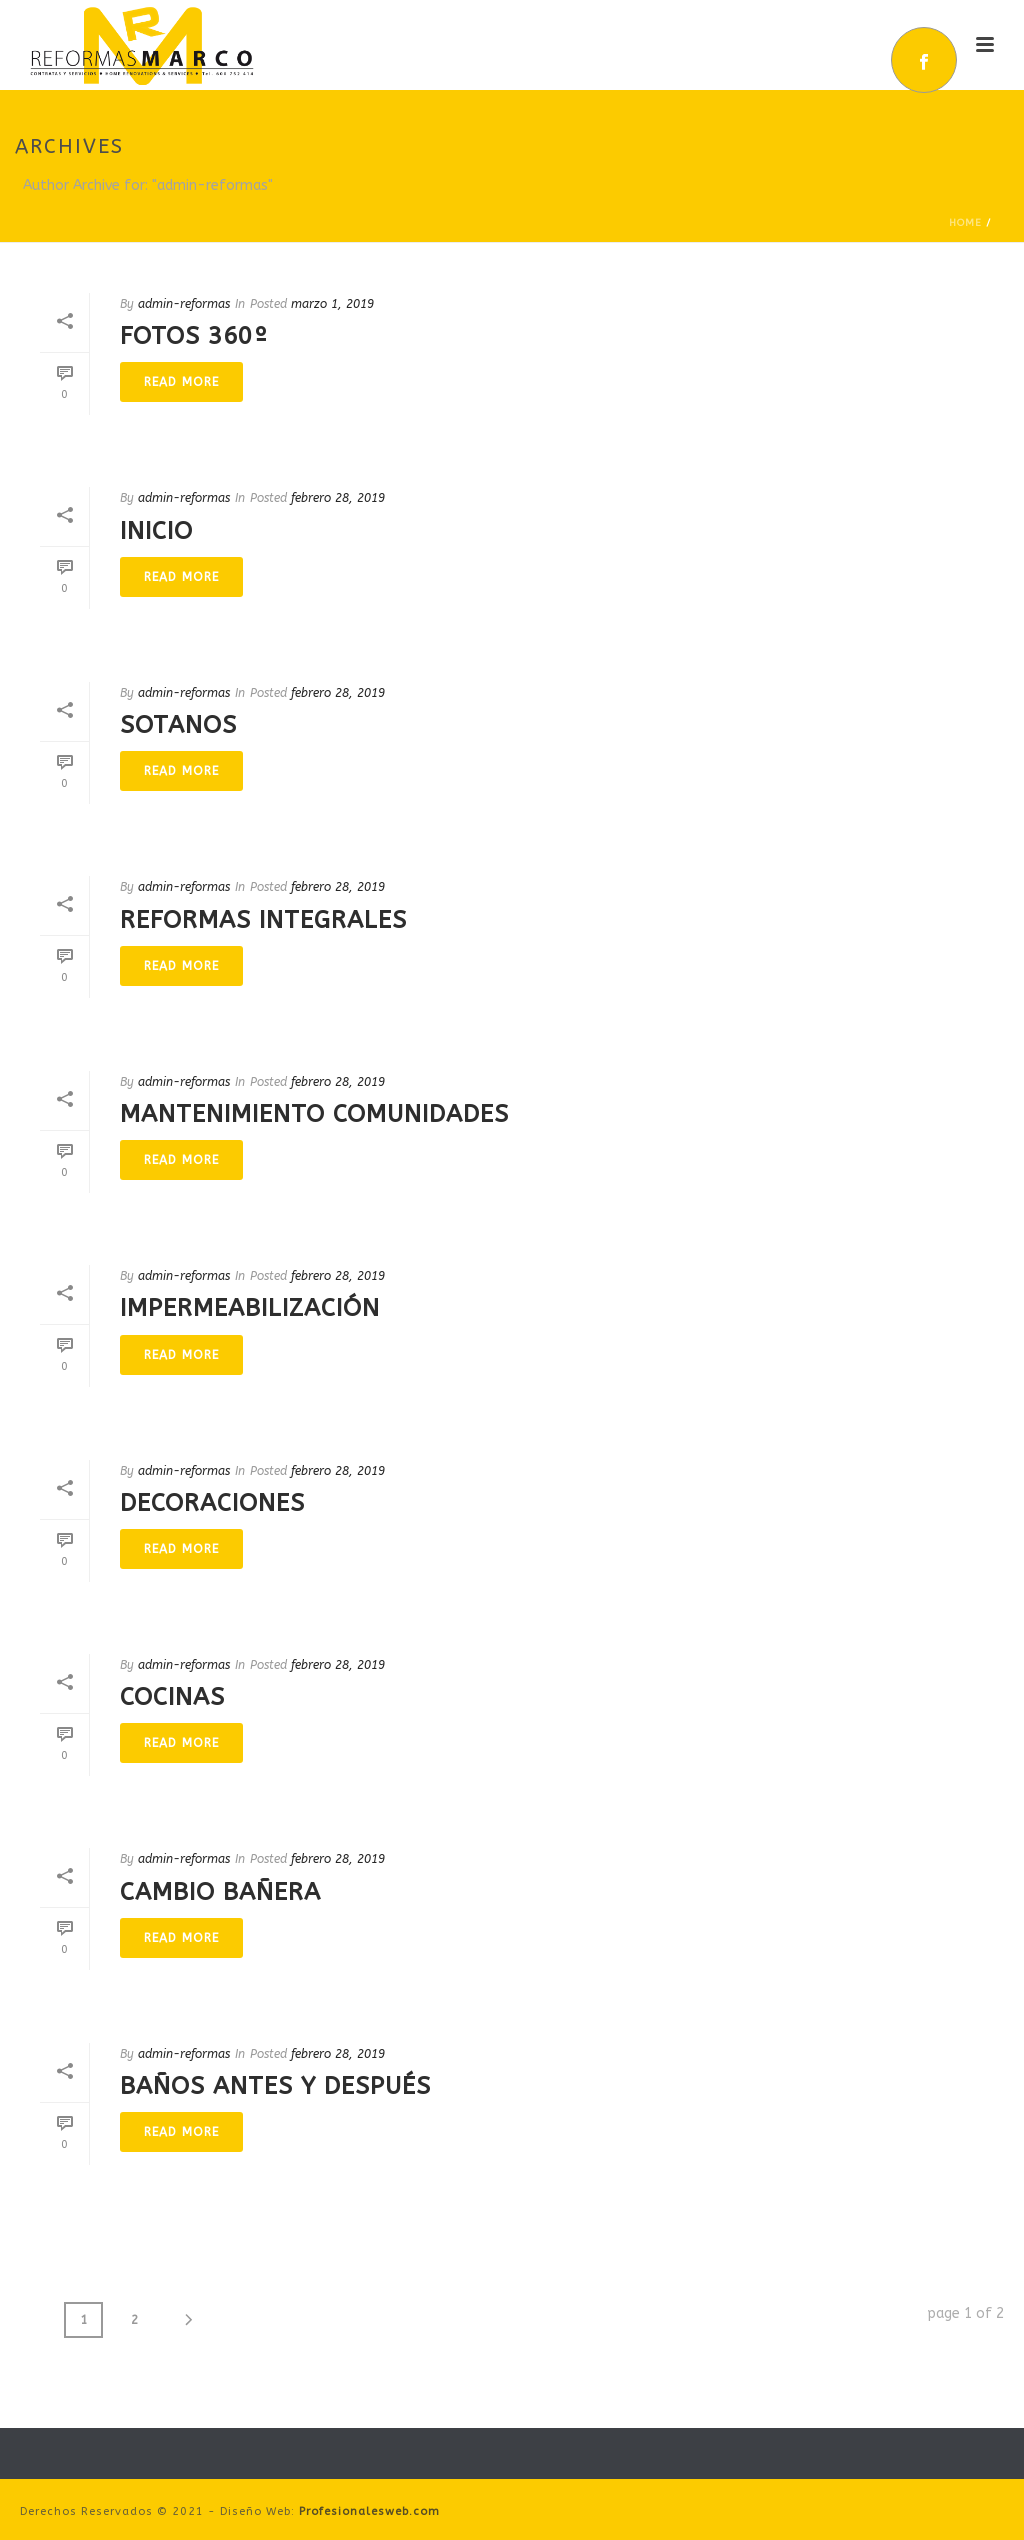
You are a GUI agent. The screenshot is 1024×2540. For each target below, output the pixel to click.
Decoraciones (212, 1503)
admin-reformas (184, 304)
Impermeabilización (250, 1308)
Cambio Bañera (220, 1892)
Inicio (156, 531)
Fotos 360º (194, 336)
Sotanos (178, 725)
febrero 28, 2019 (338, 498)
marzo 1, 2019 (332, 304)
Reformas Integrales (263, 920)
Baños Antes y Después (275, 2086)
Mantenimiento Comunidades (314, 1114)
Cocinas (172, 1697)
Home (965, 223)
